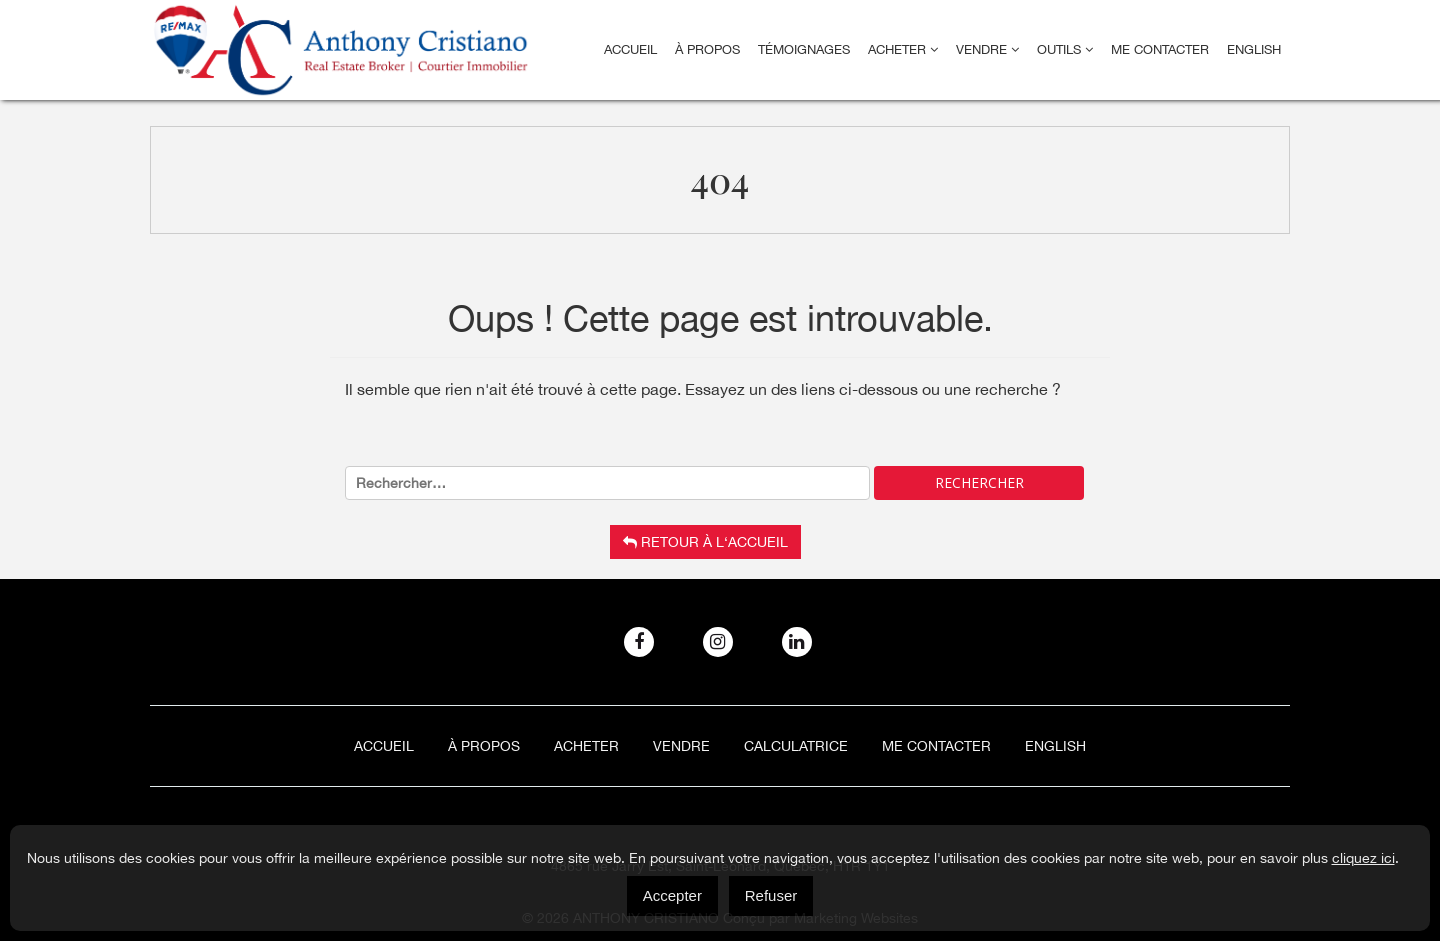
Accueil (630, 49)
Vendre (987, 49)
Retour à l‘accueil (705, 542)
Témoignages (804, 49)
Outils (1065, 49)
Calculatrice (796, 746)
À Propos (707, 49)
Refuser (771, 895)
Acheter (903, 49)
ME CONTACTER (1160, 49)
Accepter (672, 895)
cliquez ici (1363, 858)
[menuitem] (1254, 50)
